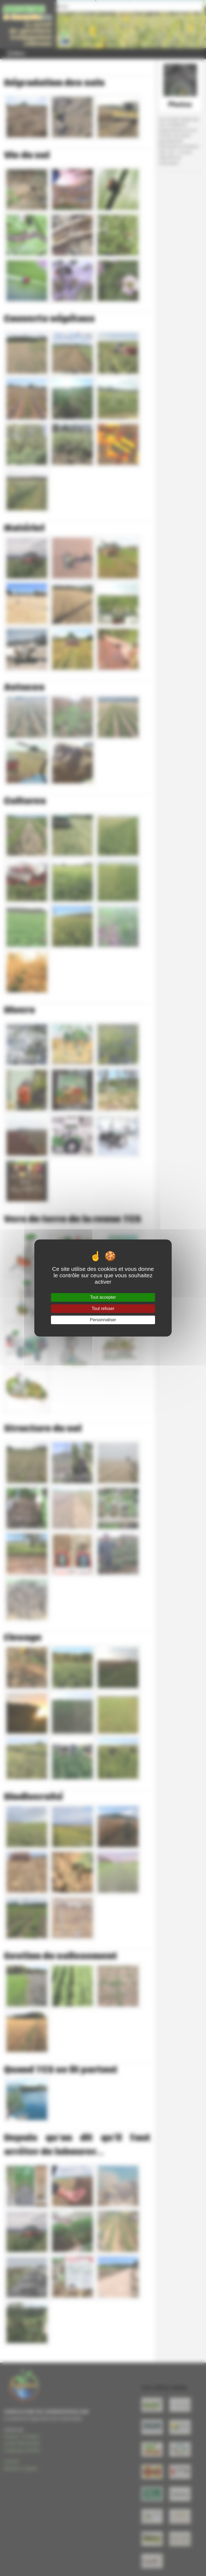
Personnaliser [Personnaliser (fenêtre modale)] (103, 1319)
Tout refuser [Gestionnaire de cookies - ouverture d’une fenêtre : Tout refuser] (103, 1308)
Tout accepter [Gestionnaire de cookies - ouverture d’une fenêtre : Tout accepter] (103, 1297)
